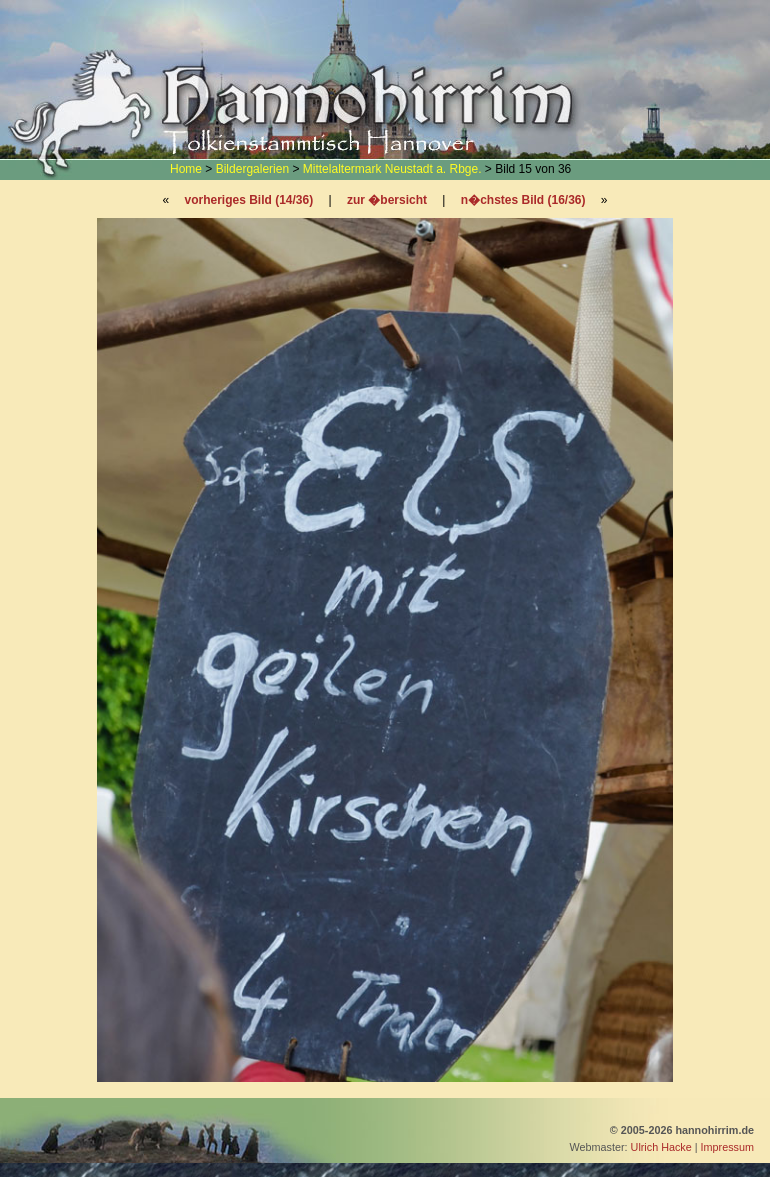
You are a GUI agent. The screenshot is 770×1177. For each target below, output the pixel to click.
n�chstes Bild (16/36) (523, 200)
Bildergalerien (252, 169)
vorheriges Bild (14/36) (248, 200)
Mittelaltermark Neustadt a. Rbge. (392, 169)
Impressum (727, 1147)
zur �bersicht (387, 200)
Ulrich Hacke (661, 1147)
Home (186, 169)
